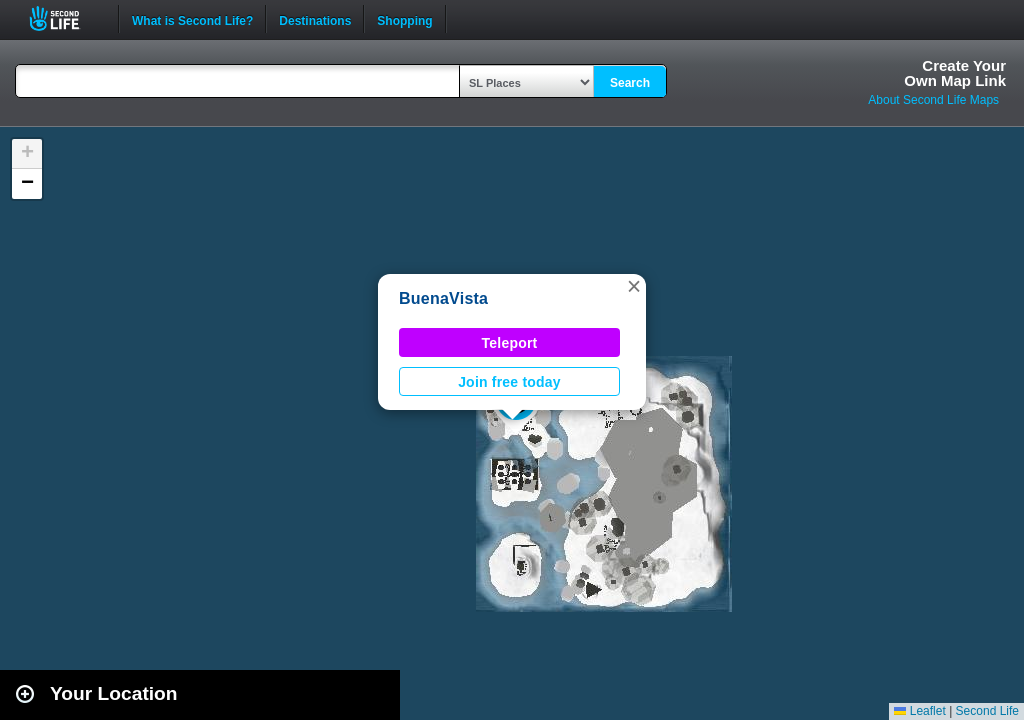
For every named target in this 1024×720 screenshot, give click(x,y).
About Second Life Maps (933, 100)
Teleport (510, 343)
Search (630, 83)
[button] (634, 286)
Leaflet (919, 711)
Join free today (509, 382)
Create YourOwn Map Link (955, 73)
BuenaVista (443, 298)
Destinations (315, 19)
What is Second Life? (192, 19)
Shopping (404, 19)
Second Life (65, 18)
